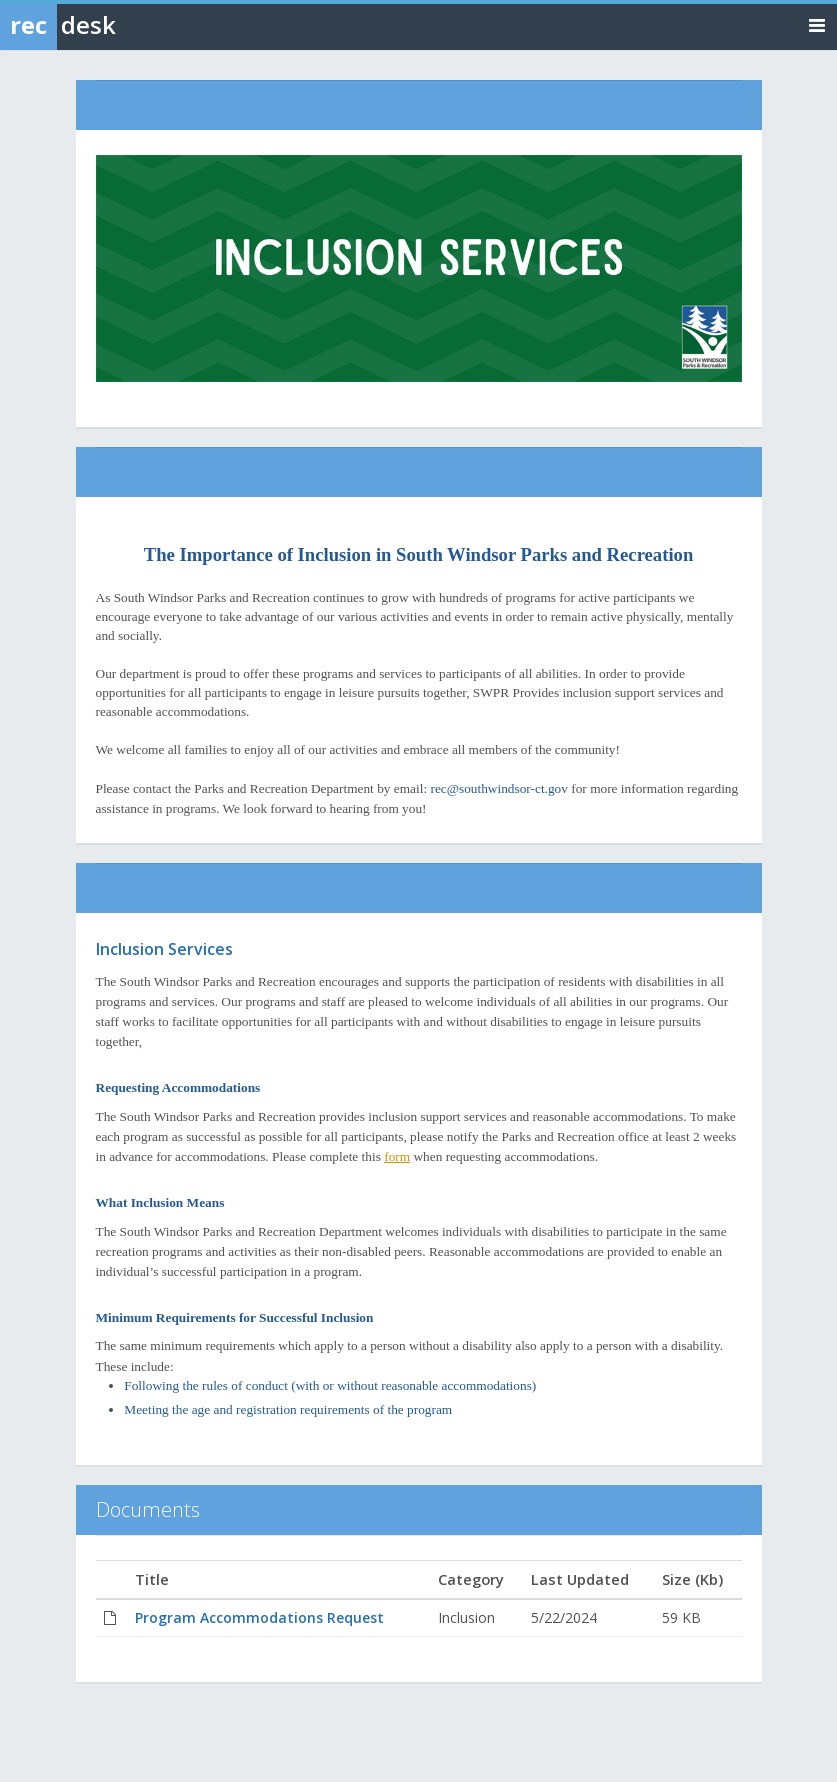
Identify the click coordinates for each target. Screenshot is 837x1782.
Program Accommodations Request (259, 1617)
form (397, 1156)
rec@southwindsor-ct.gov (499, 788)
